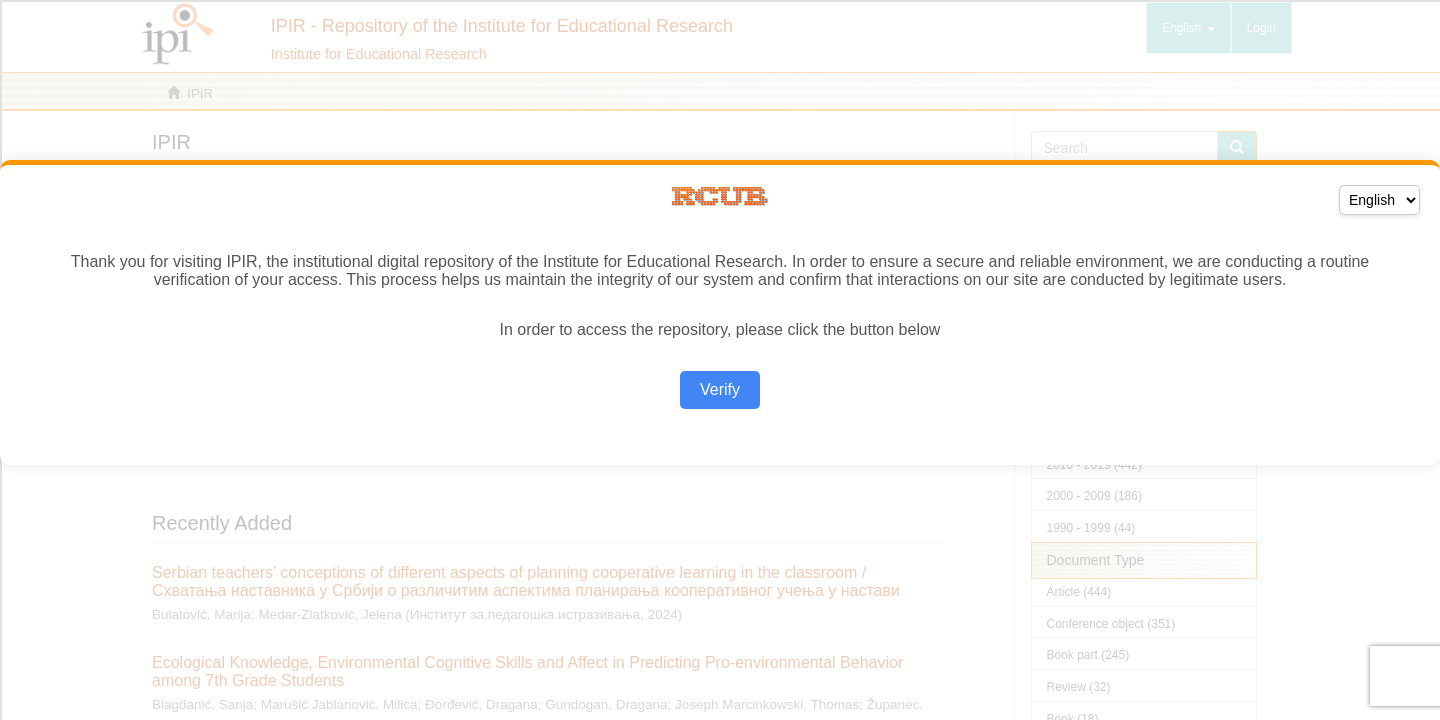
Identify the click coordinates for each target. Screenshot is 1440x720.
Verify (720, 389)
